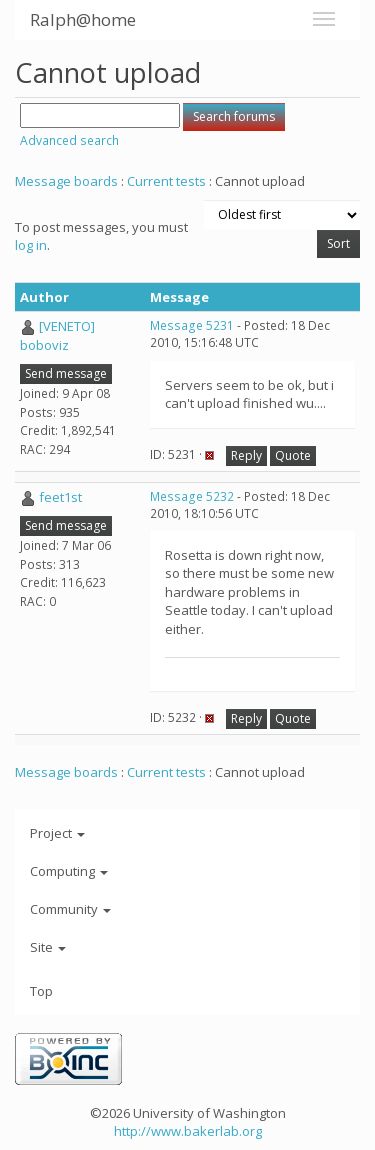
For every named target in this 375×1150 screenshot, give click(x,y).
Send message (66, 373)
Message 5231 (192, 325)
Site (48, 947)
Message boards (66, 181)
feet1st (60, 497)
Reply (246, 455)
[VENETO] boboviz (57, 335)
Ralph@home (83, 19)
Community (70, 909)
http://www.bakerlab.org (188, 1131)
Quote (293, 455)
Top (41, 991)
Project (57, 833)
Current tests (166, 181)
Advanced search (69, 140)
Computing (69, 871)
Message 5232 (192, 496)
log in (31, 245)
